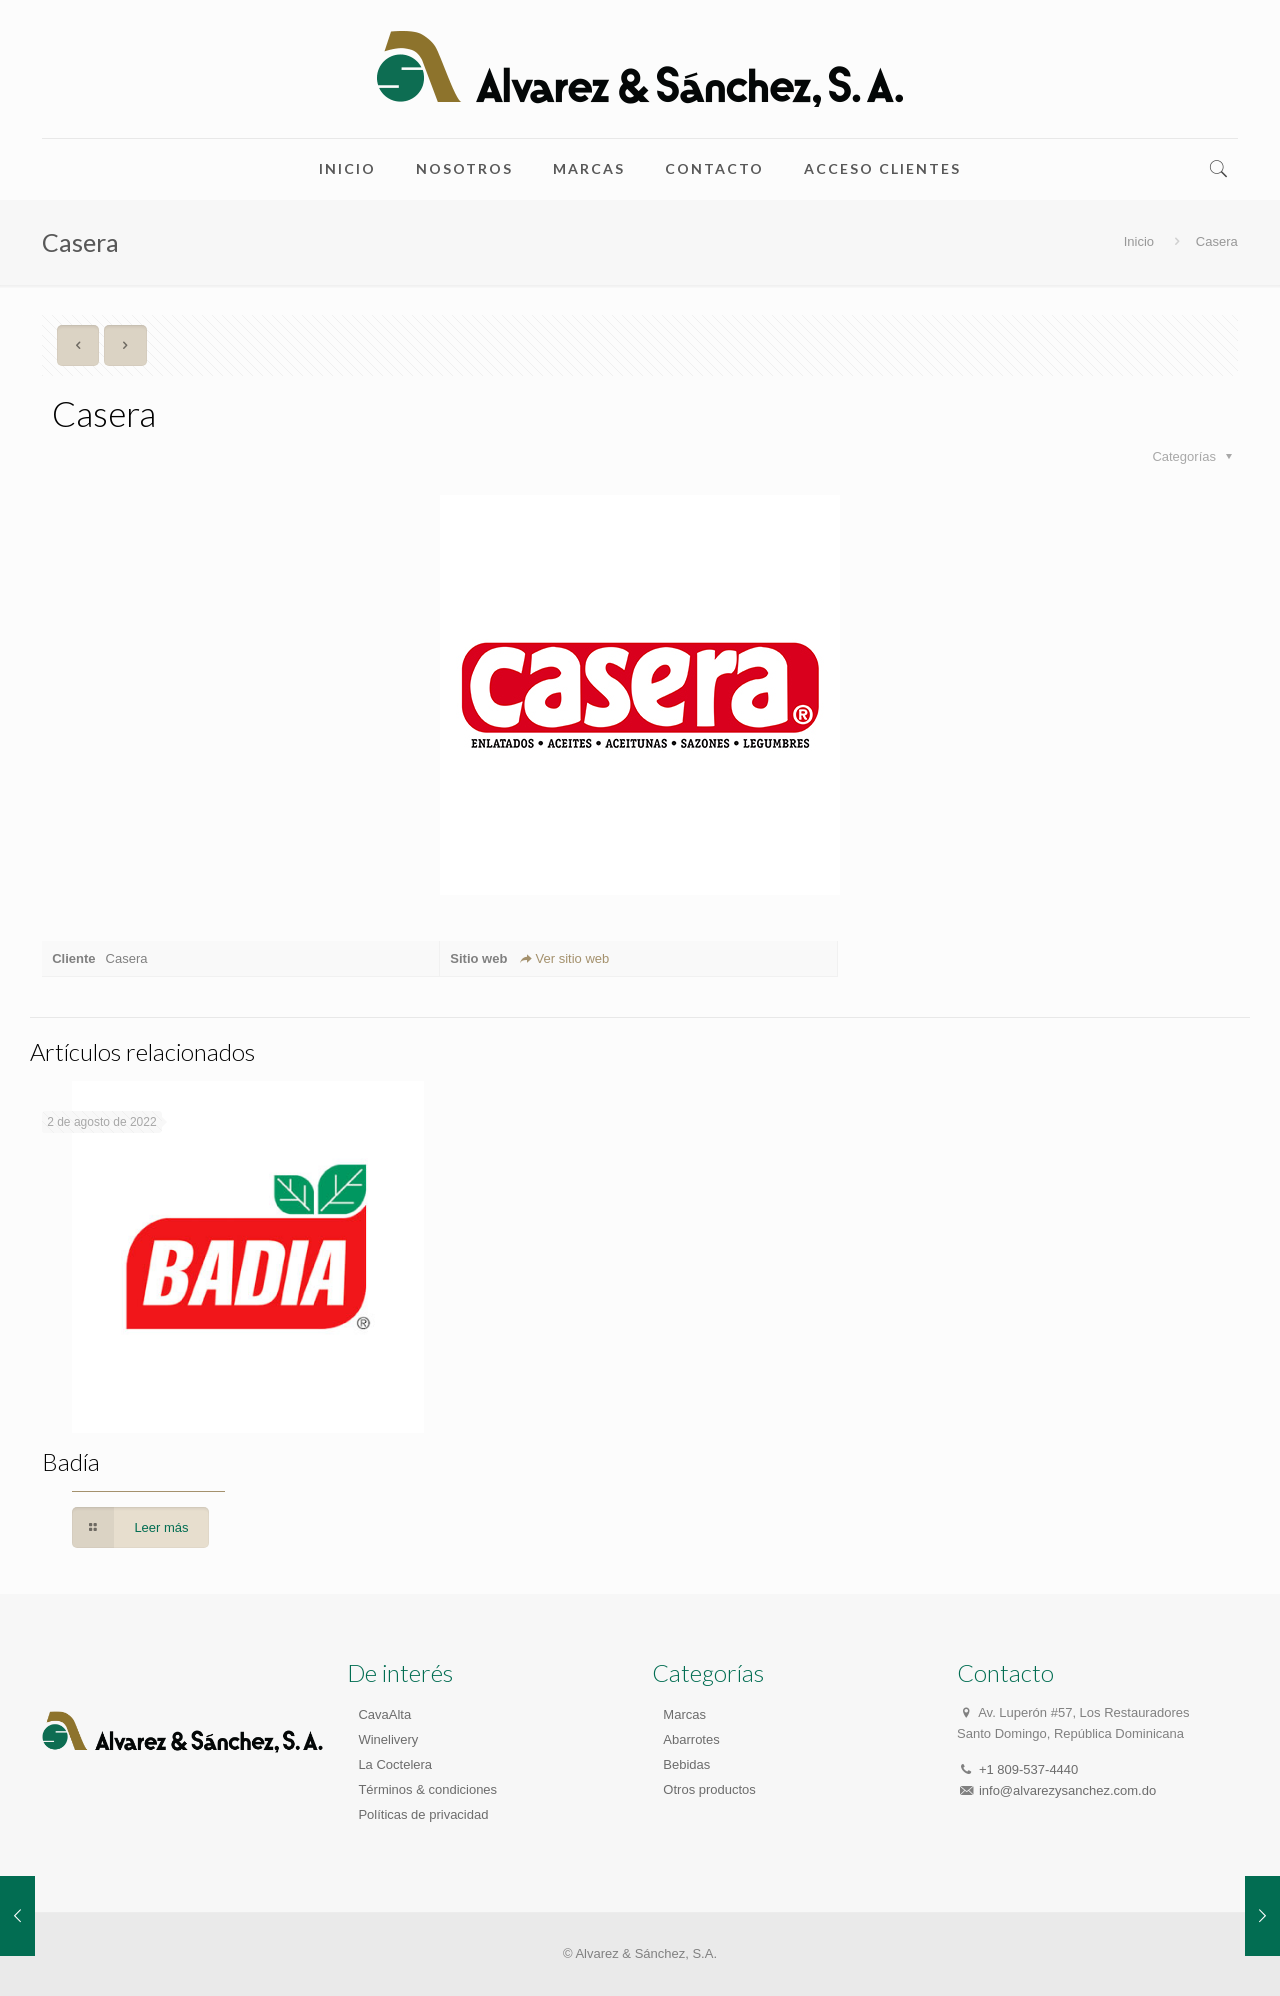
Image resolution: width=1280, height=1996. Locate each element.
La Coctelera (395, 1764)
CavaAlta (384, 1714)
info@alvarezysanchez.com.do (1067, 1790)
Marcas (684, 1714)
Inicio (1139, 241)
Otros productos (709, 1789)
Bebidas (686, 1764)
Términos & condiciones (427, 1789)
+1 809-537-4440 (1028, 1769)
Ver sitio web (563, 958)
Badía (71, 1461)
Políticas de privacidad (423, 1814)
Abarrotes (691, 1739)
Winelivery (388, 1739)
